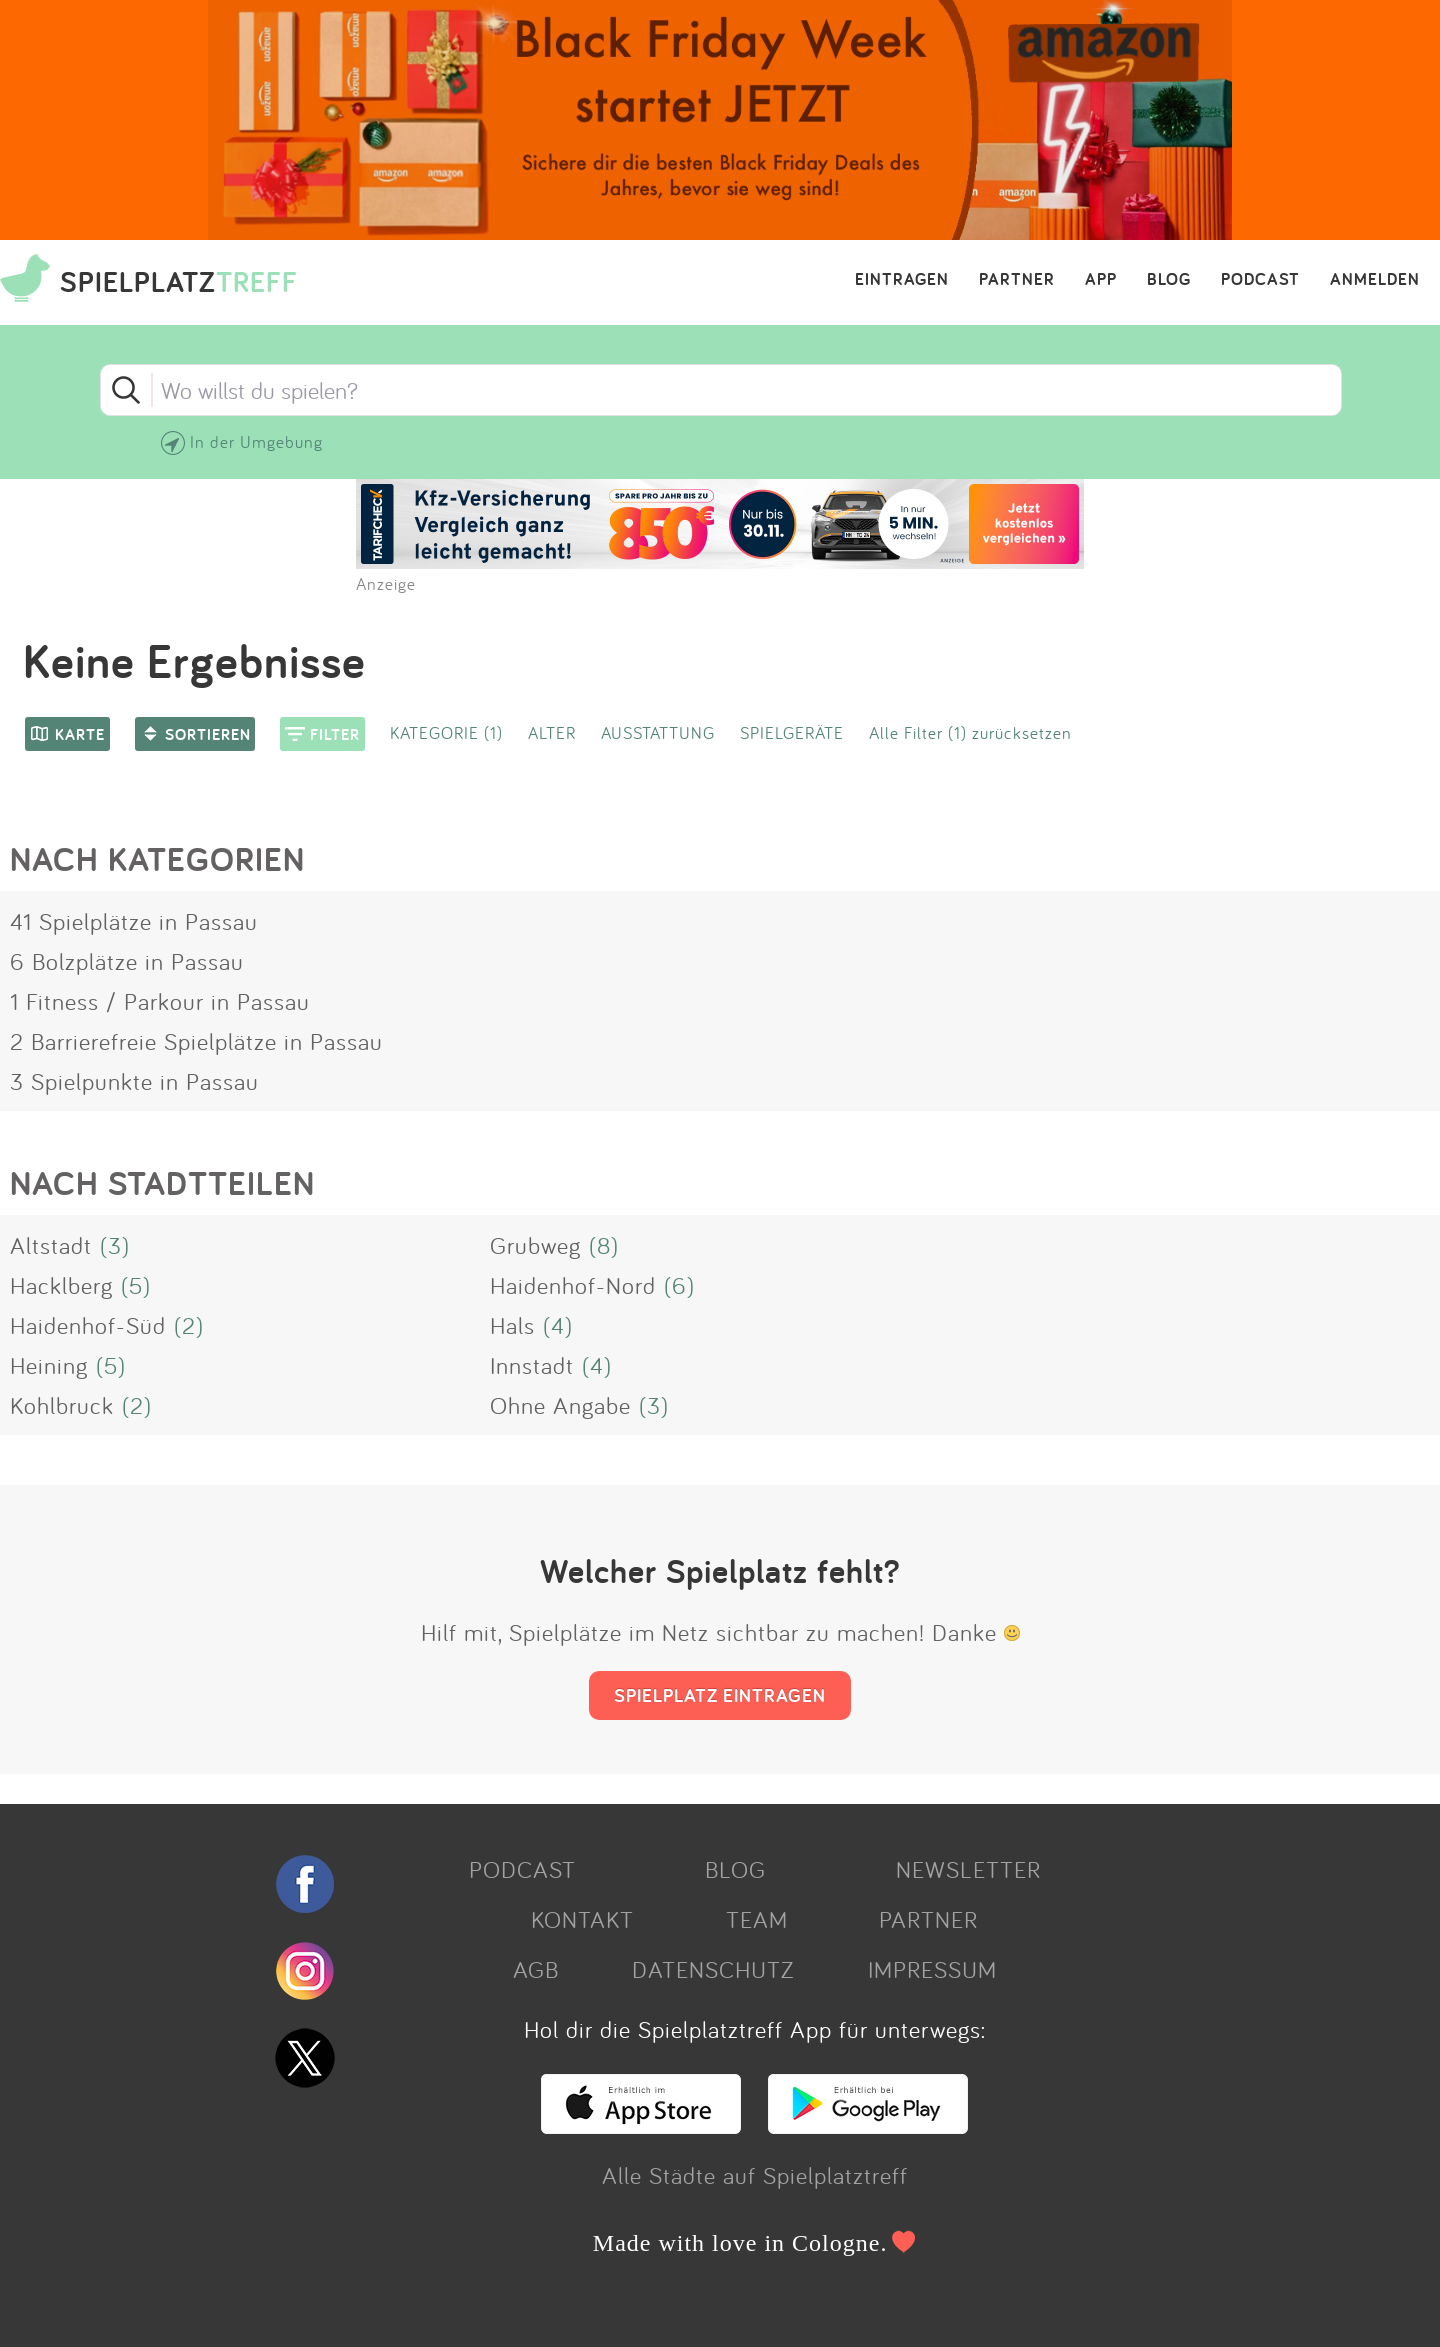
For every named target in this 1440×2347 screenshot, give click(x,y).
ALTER (552, 732)
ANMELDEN (1375, 280)
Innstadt (532, 1365)
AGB (536, 1969)
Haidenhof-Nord (573, 1285)
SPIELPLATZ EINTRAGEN (720, 1695)
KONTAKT (582, 1919)
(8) (604, 1245)
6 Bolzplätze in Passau (127, 961)
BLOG (1169, 280)
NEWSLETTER (968, 1869)
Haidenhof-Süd (88, 1325)
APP (1101, 280)
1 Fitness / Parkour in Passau (160, 1001)
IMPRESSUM (932, 1969)
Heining (49, 1365)
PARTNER (1017, 280)
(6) (679, 1285)
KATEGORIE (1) (446, 732)
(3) (115, 1245)
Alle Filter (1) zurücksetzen (970, 732)
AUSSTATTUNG (658, 732)
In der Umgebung (256, 441)
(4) (558, 1325)
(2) (189, 1325)
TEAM (757, 1919)
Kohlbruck (62, 1405)
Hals (512, 1325)
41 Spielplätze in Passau (134, 921)
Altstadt (51, 1245)
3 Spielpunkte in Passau (134, 1081)
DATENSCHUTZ (713, 1969)
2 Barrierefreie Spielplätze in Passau (196, 1041)
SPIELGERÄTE (792, 732)
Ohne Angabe (560, 1405)
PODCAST (1260, 280)
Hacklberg (61, 1285)
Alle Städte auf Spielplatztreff (755, 2175)
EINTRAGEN (902, 280)
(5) (136, 1285)
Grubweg (535, 1245)
